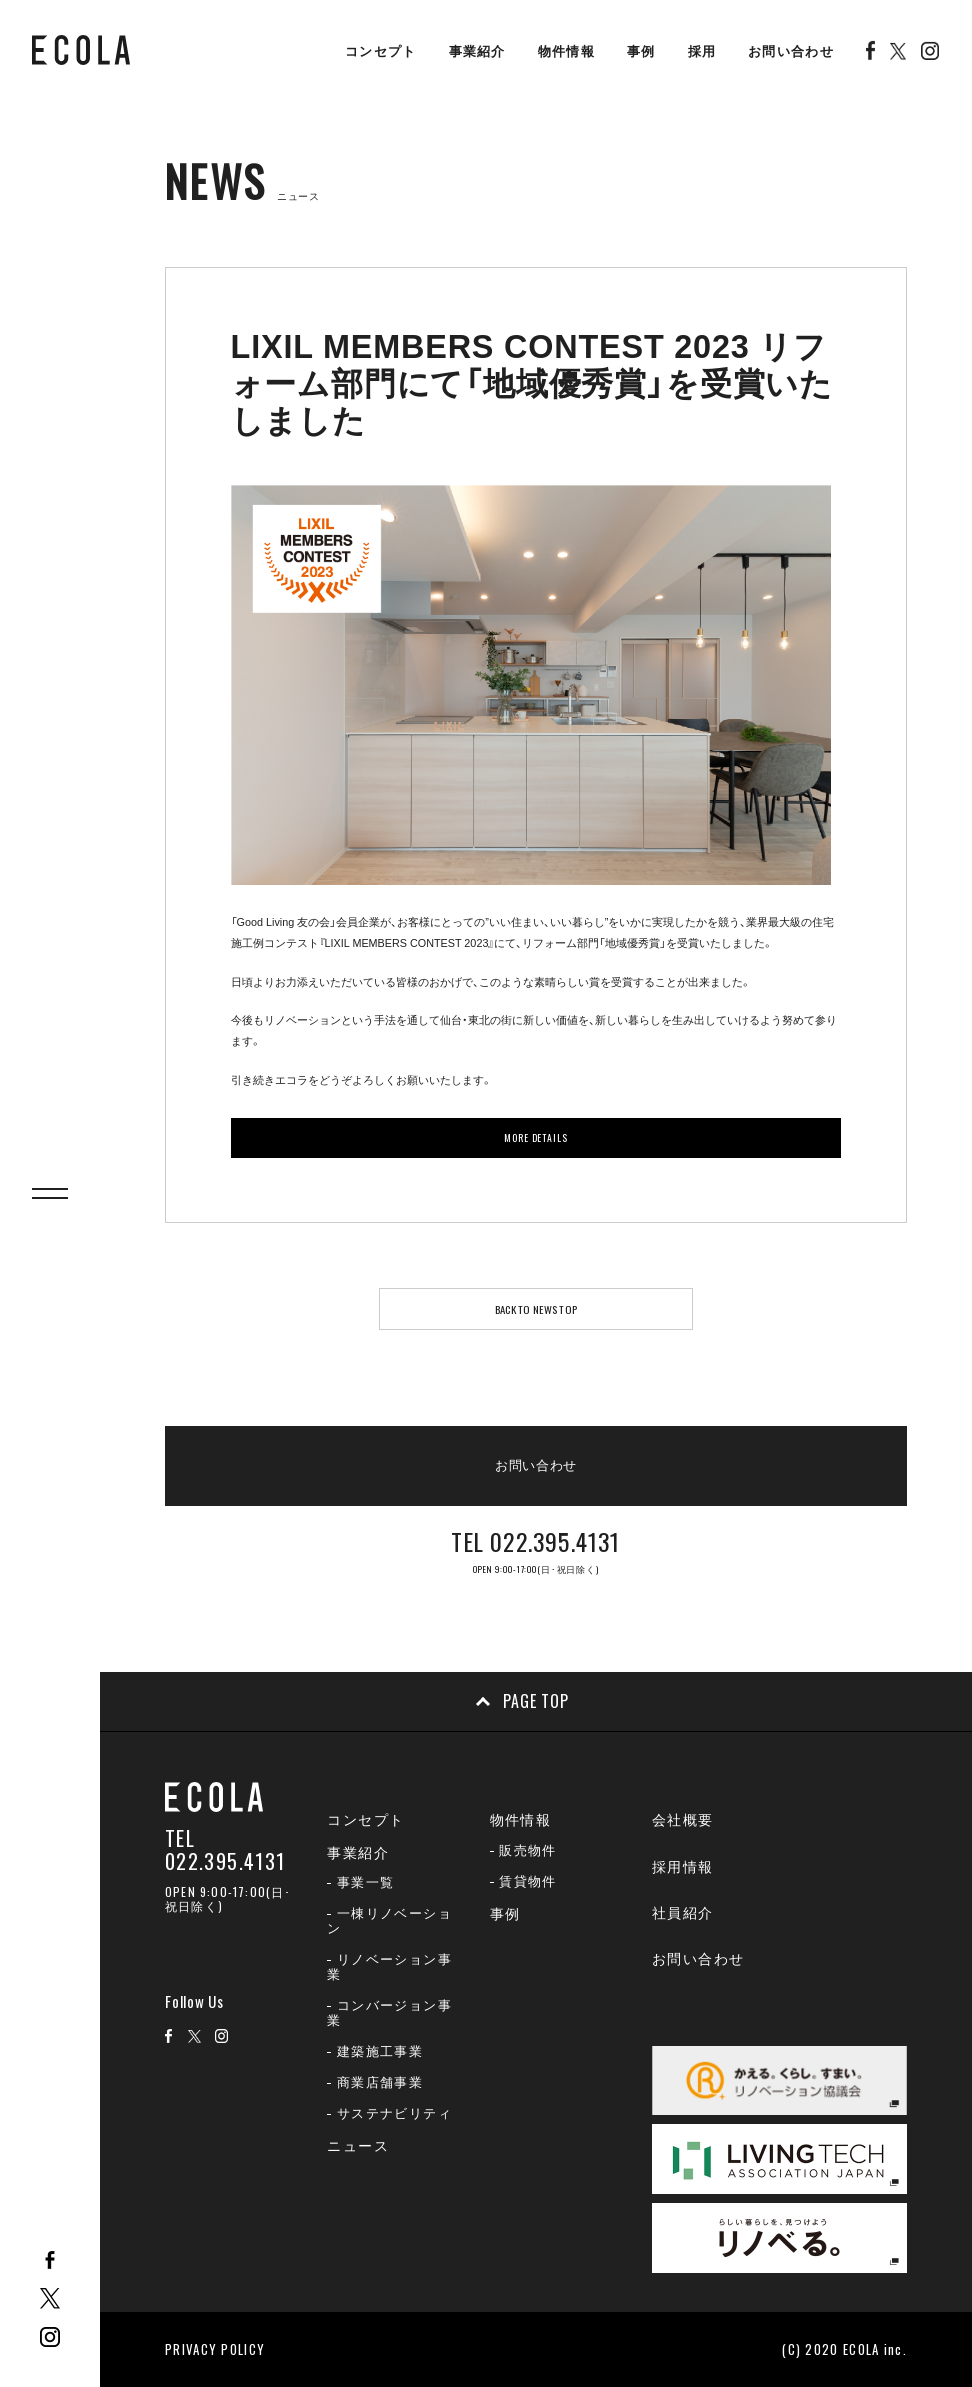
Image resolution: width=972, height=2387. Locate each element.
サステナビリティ (394, 2113)
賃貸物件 (528, 1881)
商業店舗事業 (380, 2082)
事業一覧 (366, 1882)
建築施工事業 (380, 2051)
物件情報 (566, 51)
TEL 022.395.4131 (225, 1850)
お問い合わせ (791, 51)
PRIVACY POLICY (215, 2349)
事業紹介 (477, 51)
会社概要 (683, 1820)
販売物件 (528, 1850)
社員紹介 (683, 1913)
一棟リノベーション (389, 1921)
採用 (702, 51)
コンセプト (381, 51)
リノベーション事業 (389, 1967)
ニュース (358, 2146)
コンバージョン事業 (389, 2013)
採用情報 (683, 1867)
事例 (641, 51)
